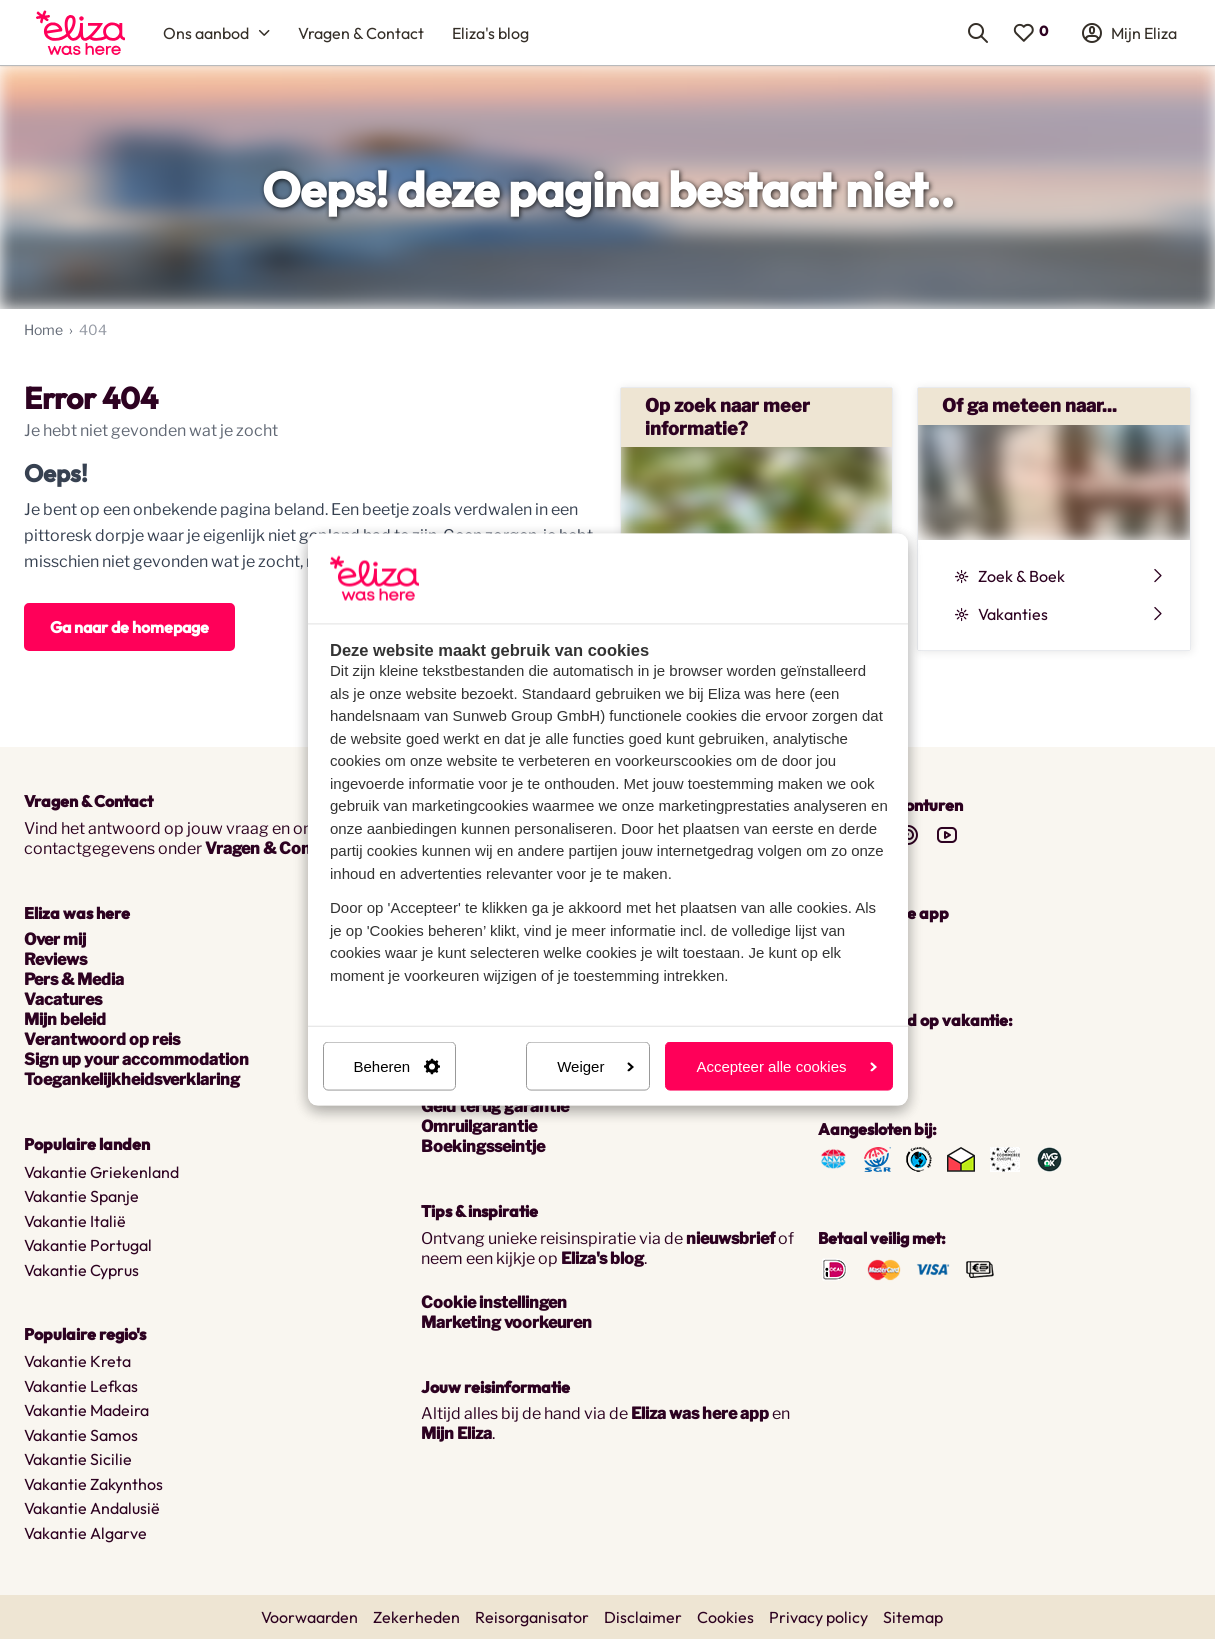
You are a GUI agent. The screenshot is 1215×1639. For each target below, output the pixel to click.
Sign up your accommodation (136, 1059)
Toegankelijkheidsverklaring (132, 1079)
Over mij (55, 939)
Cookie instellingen (494, 1302)
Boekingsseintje (483, 1146)
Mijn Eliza (456, 1433)
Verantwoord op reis (102, 1039)
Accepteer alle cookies (786, 1066)
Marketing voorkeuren (506, 1322)
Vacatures (63, 999)
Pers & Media (74, 979)
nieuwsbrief (730, 1238)
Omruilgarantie (479, 1126)
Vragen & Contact (274, 848)
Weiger (595, 1066)
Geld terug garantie (495, 1106)
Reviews (55, 959)
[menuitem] (80, 32)
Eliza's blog (602, 1258)
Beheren (397, 1066)
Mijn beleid (65, 1019)
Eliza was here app (700, 1413)
